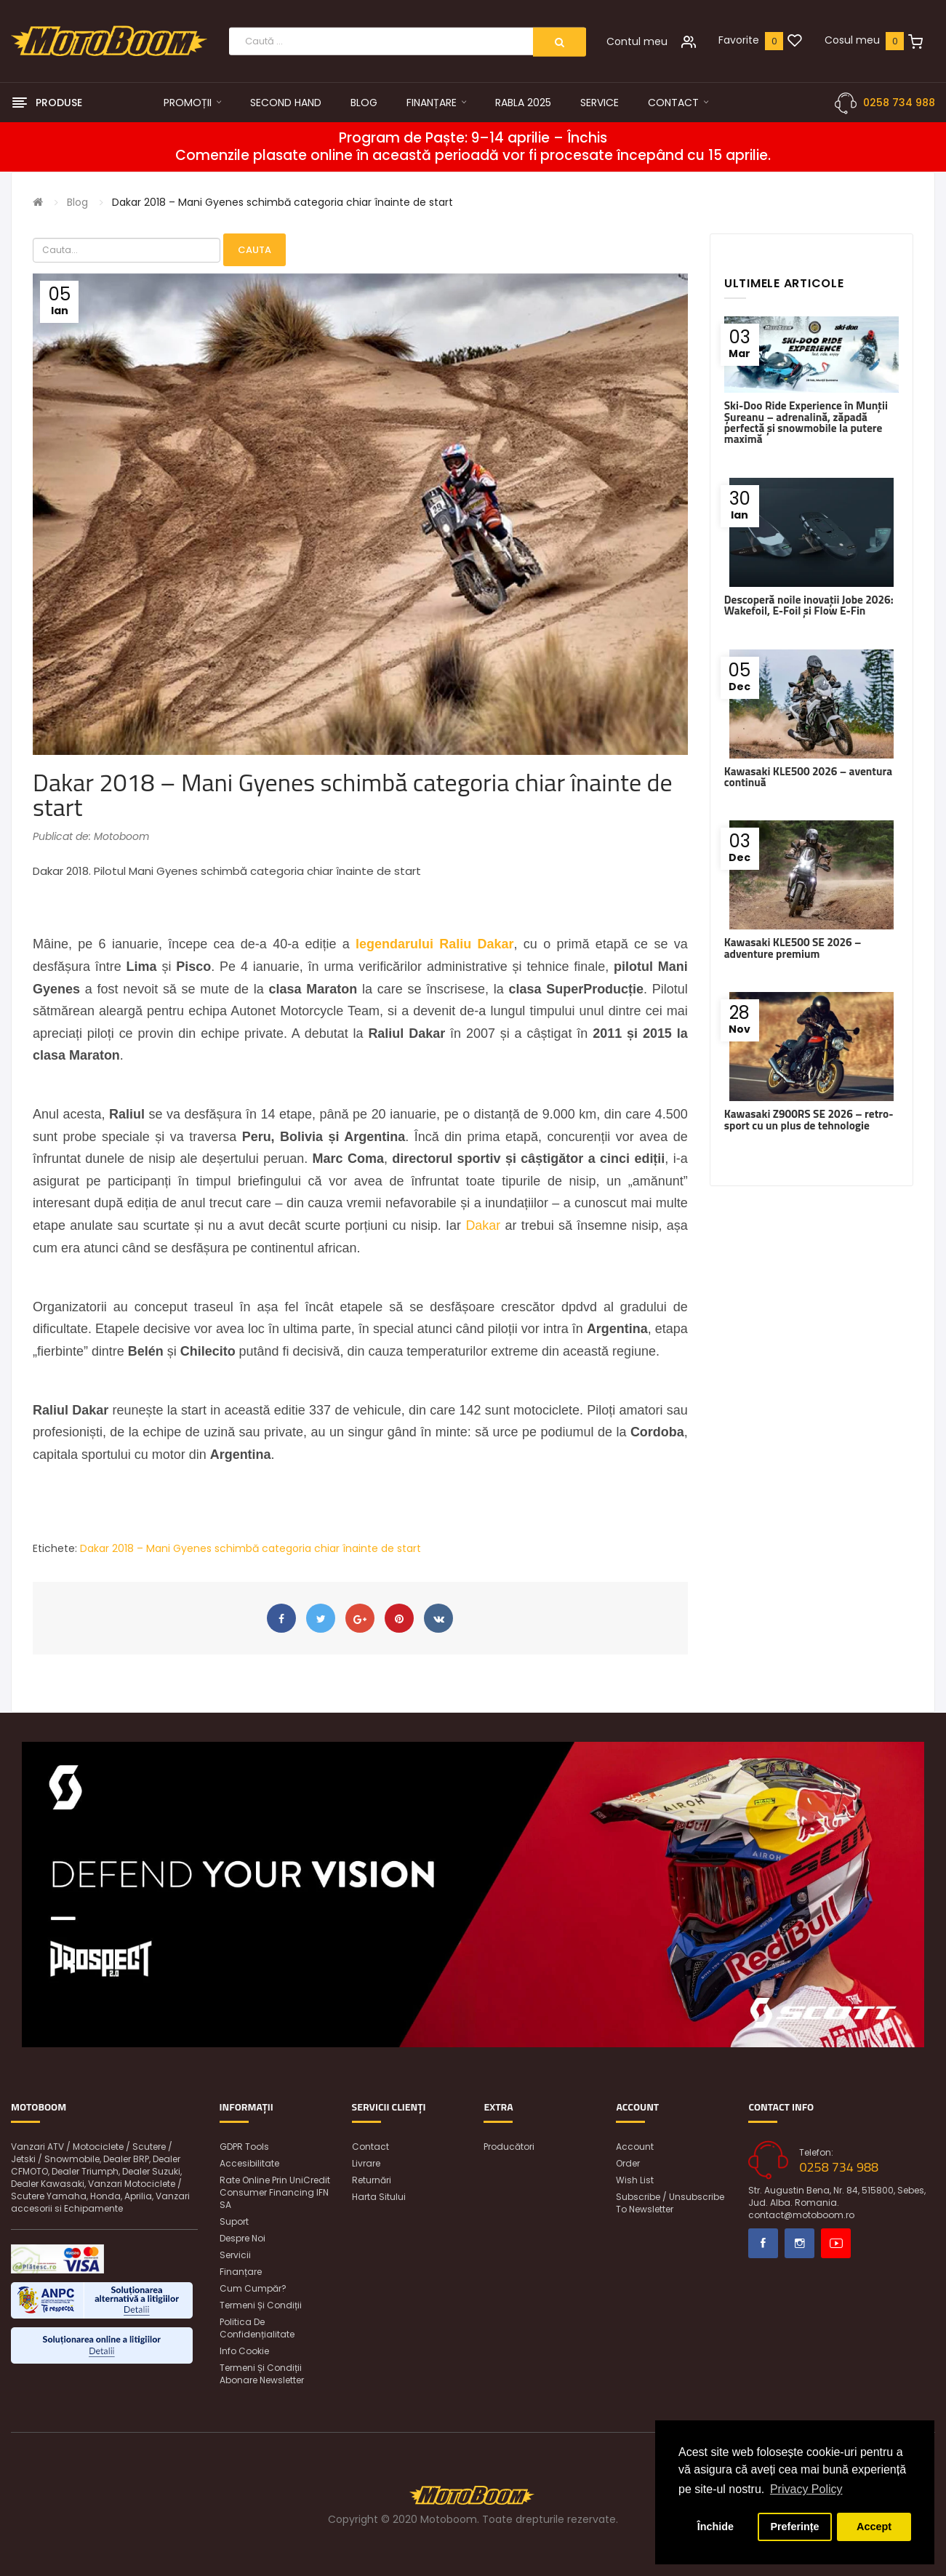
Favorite (738, 40)
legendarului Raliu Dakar (434, 944)
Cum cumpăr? (253, 2288)
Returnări (371, 2180)
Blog (77, 202)
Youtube (836, 2243)
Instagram (799, 2243)
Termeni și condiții (261, 2305)
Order (628, 2163)
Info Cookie (244, 2351)
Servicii (235, 2255)
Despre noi (242, 2238)
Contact (370, 2146)
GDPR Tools (244, 2146)
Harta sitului (379, 2197)
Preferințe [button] (794, 2526)
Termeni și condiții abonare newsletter (262, 2373)
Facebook (763, 2243)
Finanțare (241, 2271)
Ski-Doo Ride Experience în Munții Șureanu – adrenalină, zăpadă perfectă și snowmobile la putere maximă (806, 422)
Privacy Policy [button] (806, 2489)
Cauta (254, 250)
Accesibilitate (249, 2163)
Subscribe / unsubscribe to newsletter (670, 2203)
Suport (234, 2221)
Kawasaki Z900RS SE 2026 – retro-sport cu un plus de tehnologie (809, 1119)
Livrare (366, 2163)
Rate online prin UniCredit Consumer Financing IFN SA (275, 2192)
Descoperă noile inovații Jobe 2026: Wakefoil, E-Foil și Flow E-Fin (809, 605)
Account (635, 2146)
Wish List (635, 2180)
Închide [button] (715, 2526)
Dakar (482, 1225)
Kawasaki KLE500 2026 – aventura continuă (808, 777)
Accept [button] (874, 2526)
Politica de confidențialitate (257, 2328)
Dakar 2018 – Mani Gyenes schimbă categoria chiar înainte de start (282, 202)
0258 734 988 (899, 102)
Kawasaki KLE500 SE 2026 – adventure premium (793, 947)
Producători (509, 2146)
